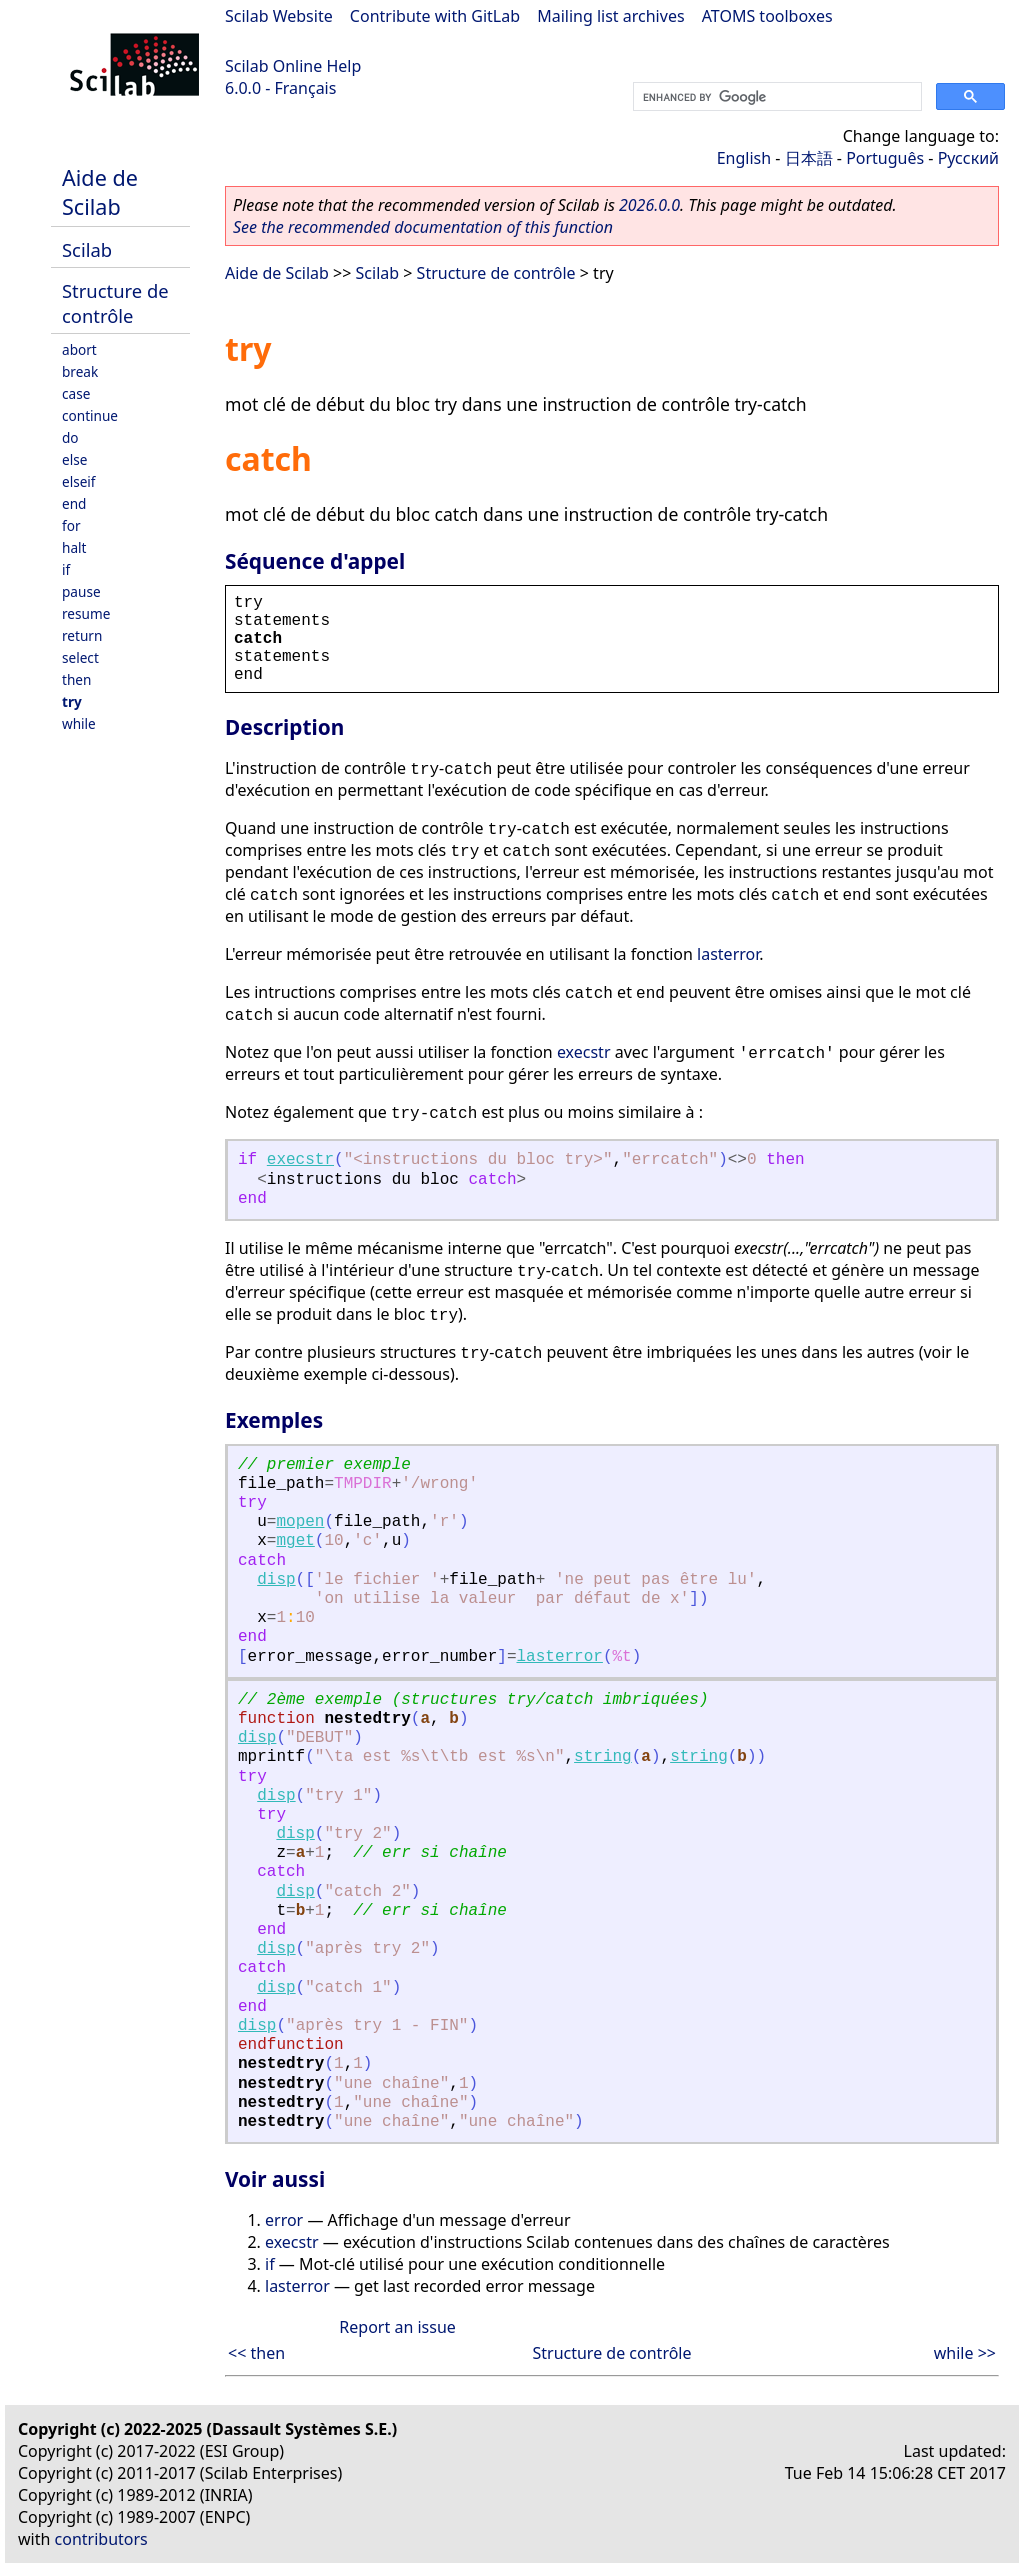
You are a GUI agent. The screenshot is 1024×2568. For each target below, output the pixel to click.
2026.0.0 (649, 205)
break (80, 371)
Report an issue (397, 2327)
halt (74, 547)
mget (295, 1541)
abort (79, 349)
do (70, 437)
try (72, 701)
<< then (256, 2353)
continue (90, 415)
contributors (101, 2539)
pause (81, 591)
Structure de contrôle (115, 303)
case (76, 393)
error (284, 2220)
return (82, 635)
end (74, 503)
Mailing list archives (610, 16)
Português (885, 158)
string (603, 1757)
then (76, 679)
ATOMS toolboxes (767, 16)
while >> (965, 2353)
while (79, 723)
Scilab (87, 249)
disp (276, 1580)
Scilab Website (279, 16)
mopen (300, 1522)
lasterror (728, 954)
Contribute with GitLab (435, 16)
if (66, 569)
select (80, 657)
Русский (968, 158)
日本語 (809, 158)
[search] (775, 97)
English (744, 158)
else (74, 459)
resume (86, 613)
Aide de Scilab (100, 192)
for (71, 525)
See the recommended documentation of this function (423, 227)
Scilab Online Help (293, 66)
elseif (79, 481)
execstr (584, 1052)
